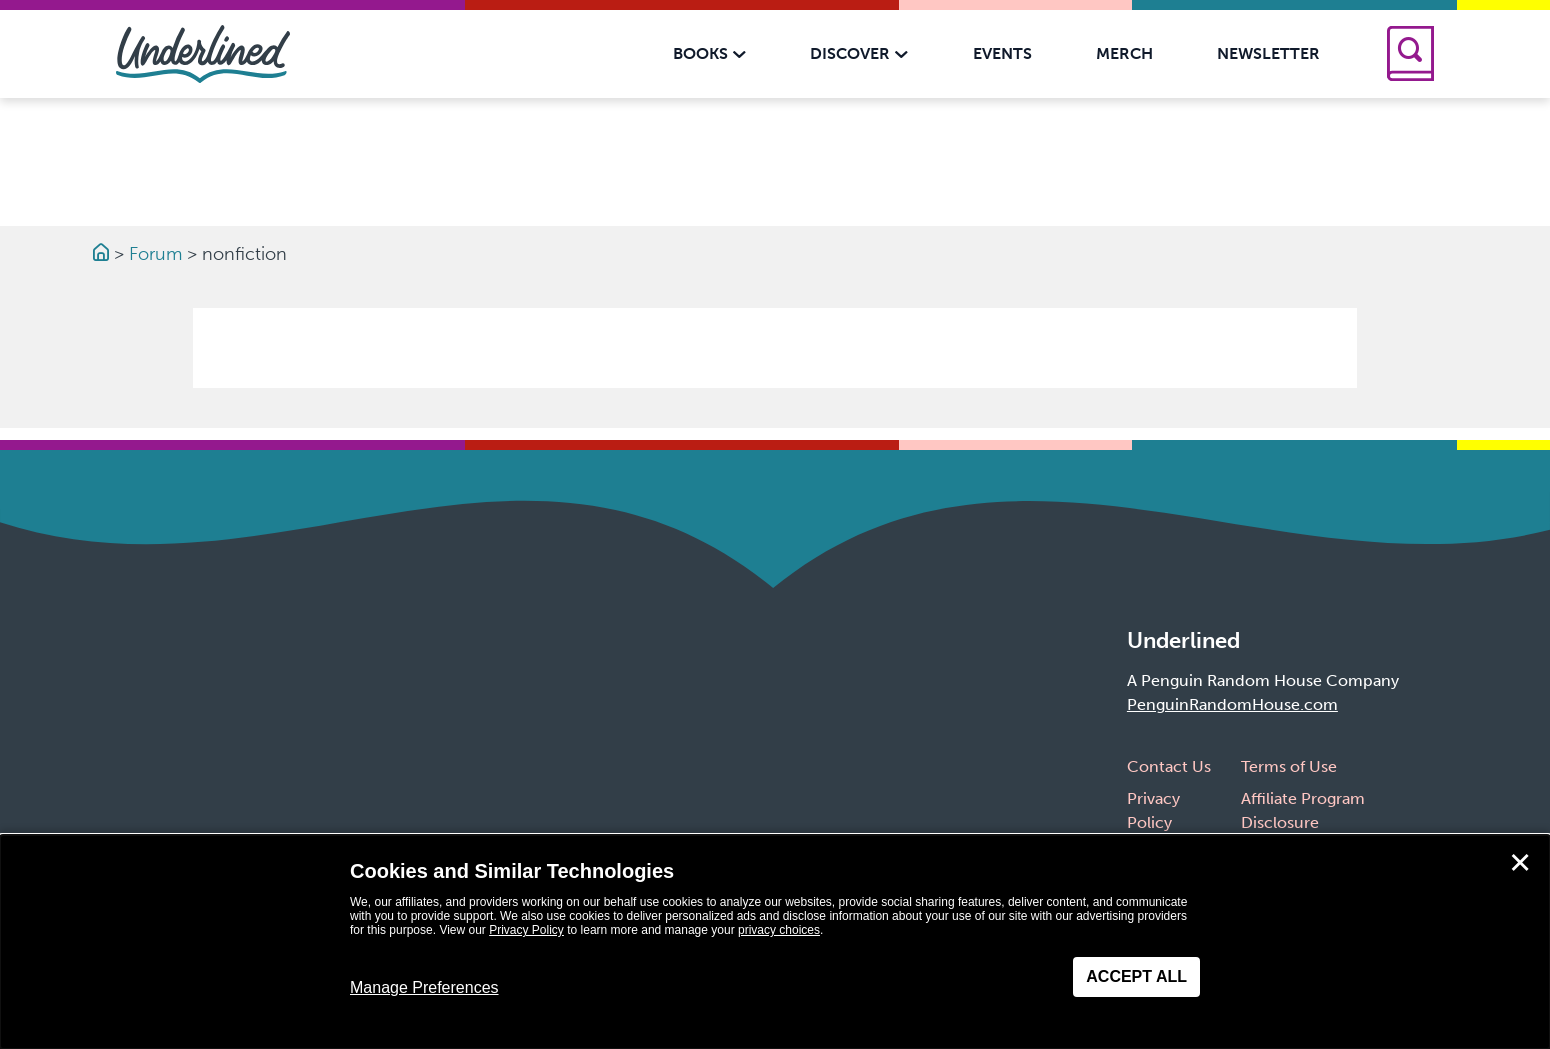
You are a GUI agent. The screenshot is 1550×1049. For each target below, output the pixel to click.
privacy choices (779, 930)
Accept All (1136, 976)
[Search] (1410, 53)
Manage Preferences (424, 987)
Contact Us (1169, 766)
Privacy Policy (526, 930)
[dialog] (775, 942)
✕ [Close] (1520, 863)
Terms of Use (1289, 766)
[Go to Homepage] (103, 254)
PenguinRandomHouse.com (1232, 704)
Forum (155, 254)
